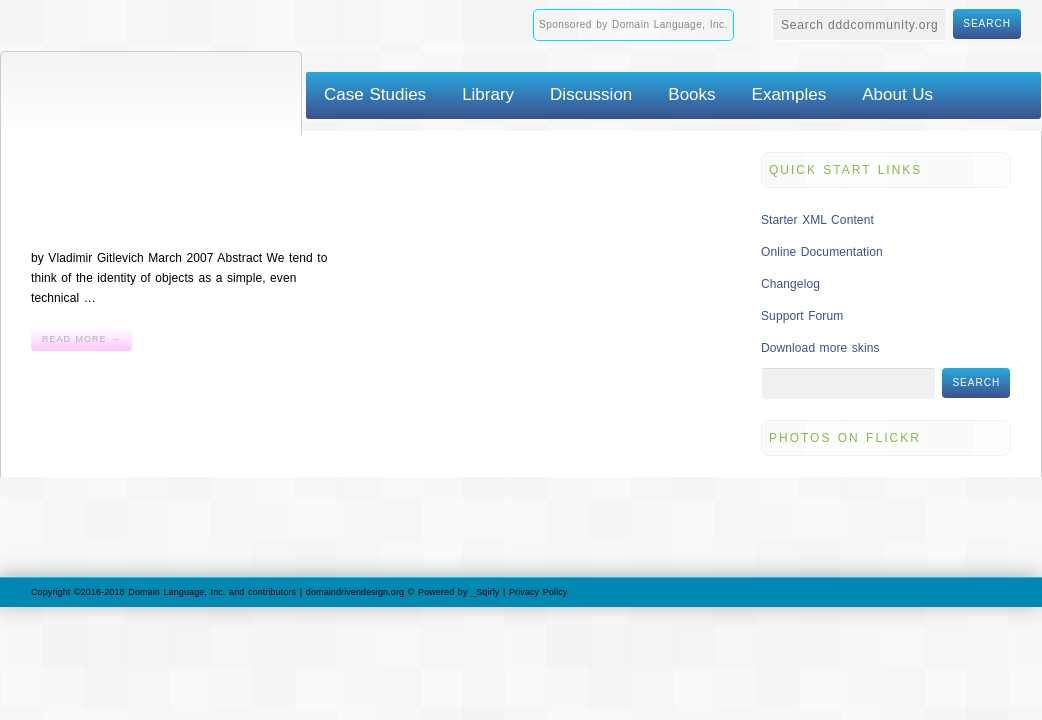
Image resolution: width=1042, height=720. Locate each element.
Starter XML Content (817, 220)
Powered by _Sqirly (458, 592)
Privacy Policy (538, 592)
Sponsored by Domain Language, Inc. (633, 24)
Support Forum (802, 316)
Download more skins (820, 348)
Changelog (790, 284)
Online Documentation (822, 252)
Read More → (81, 339)
